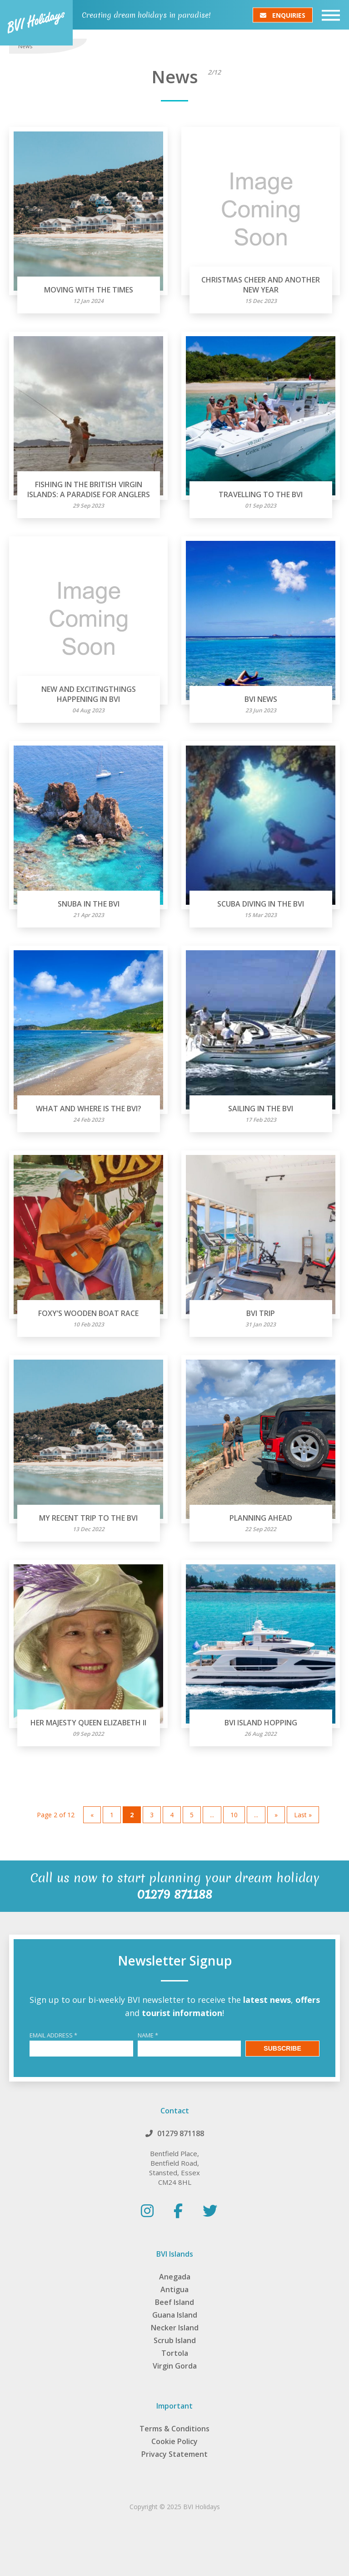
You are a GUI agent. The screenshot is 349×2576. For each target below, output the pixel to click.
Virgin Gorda (175, 2366)
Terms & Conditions (174, 2429)
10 (234, 1814)
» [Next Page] (276, 1814)
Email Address (53, 2035)
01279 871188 (180, 2133)
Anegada (174, 2277)
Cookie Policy (174, 2441)
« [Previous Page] (92, 1814)
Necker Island (175, 2328)
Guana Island (174, 2315)
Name (148, 2035)
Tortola (174, 2353)
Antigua (174, 2289)
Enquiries (282, 14)
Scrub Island (175, 2340)
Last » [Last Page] (303, 1814)
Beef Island (174, 2302)
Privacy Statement (174, 2454)
